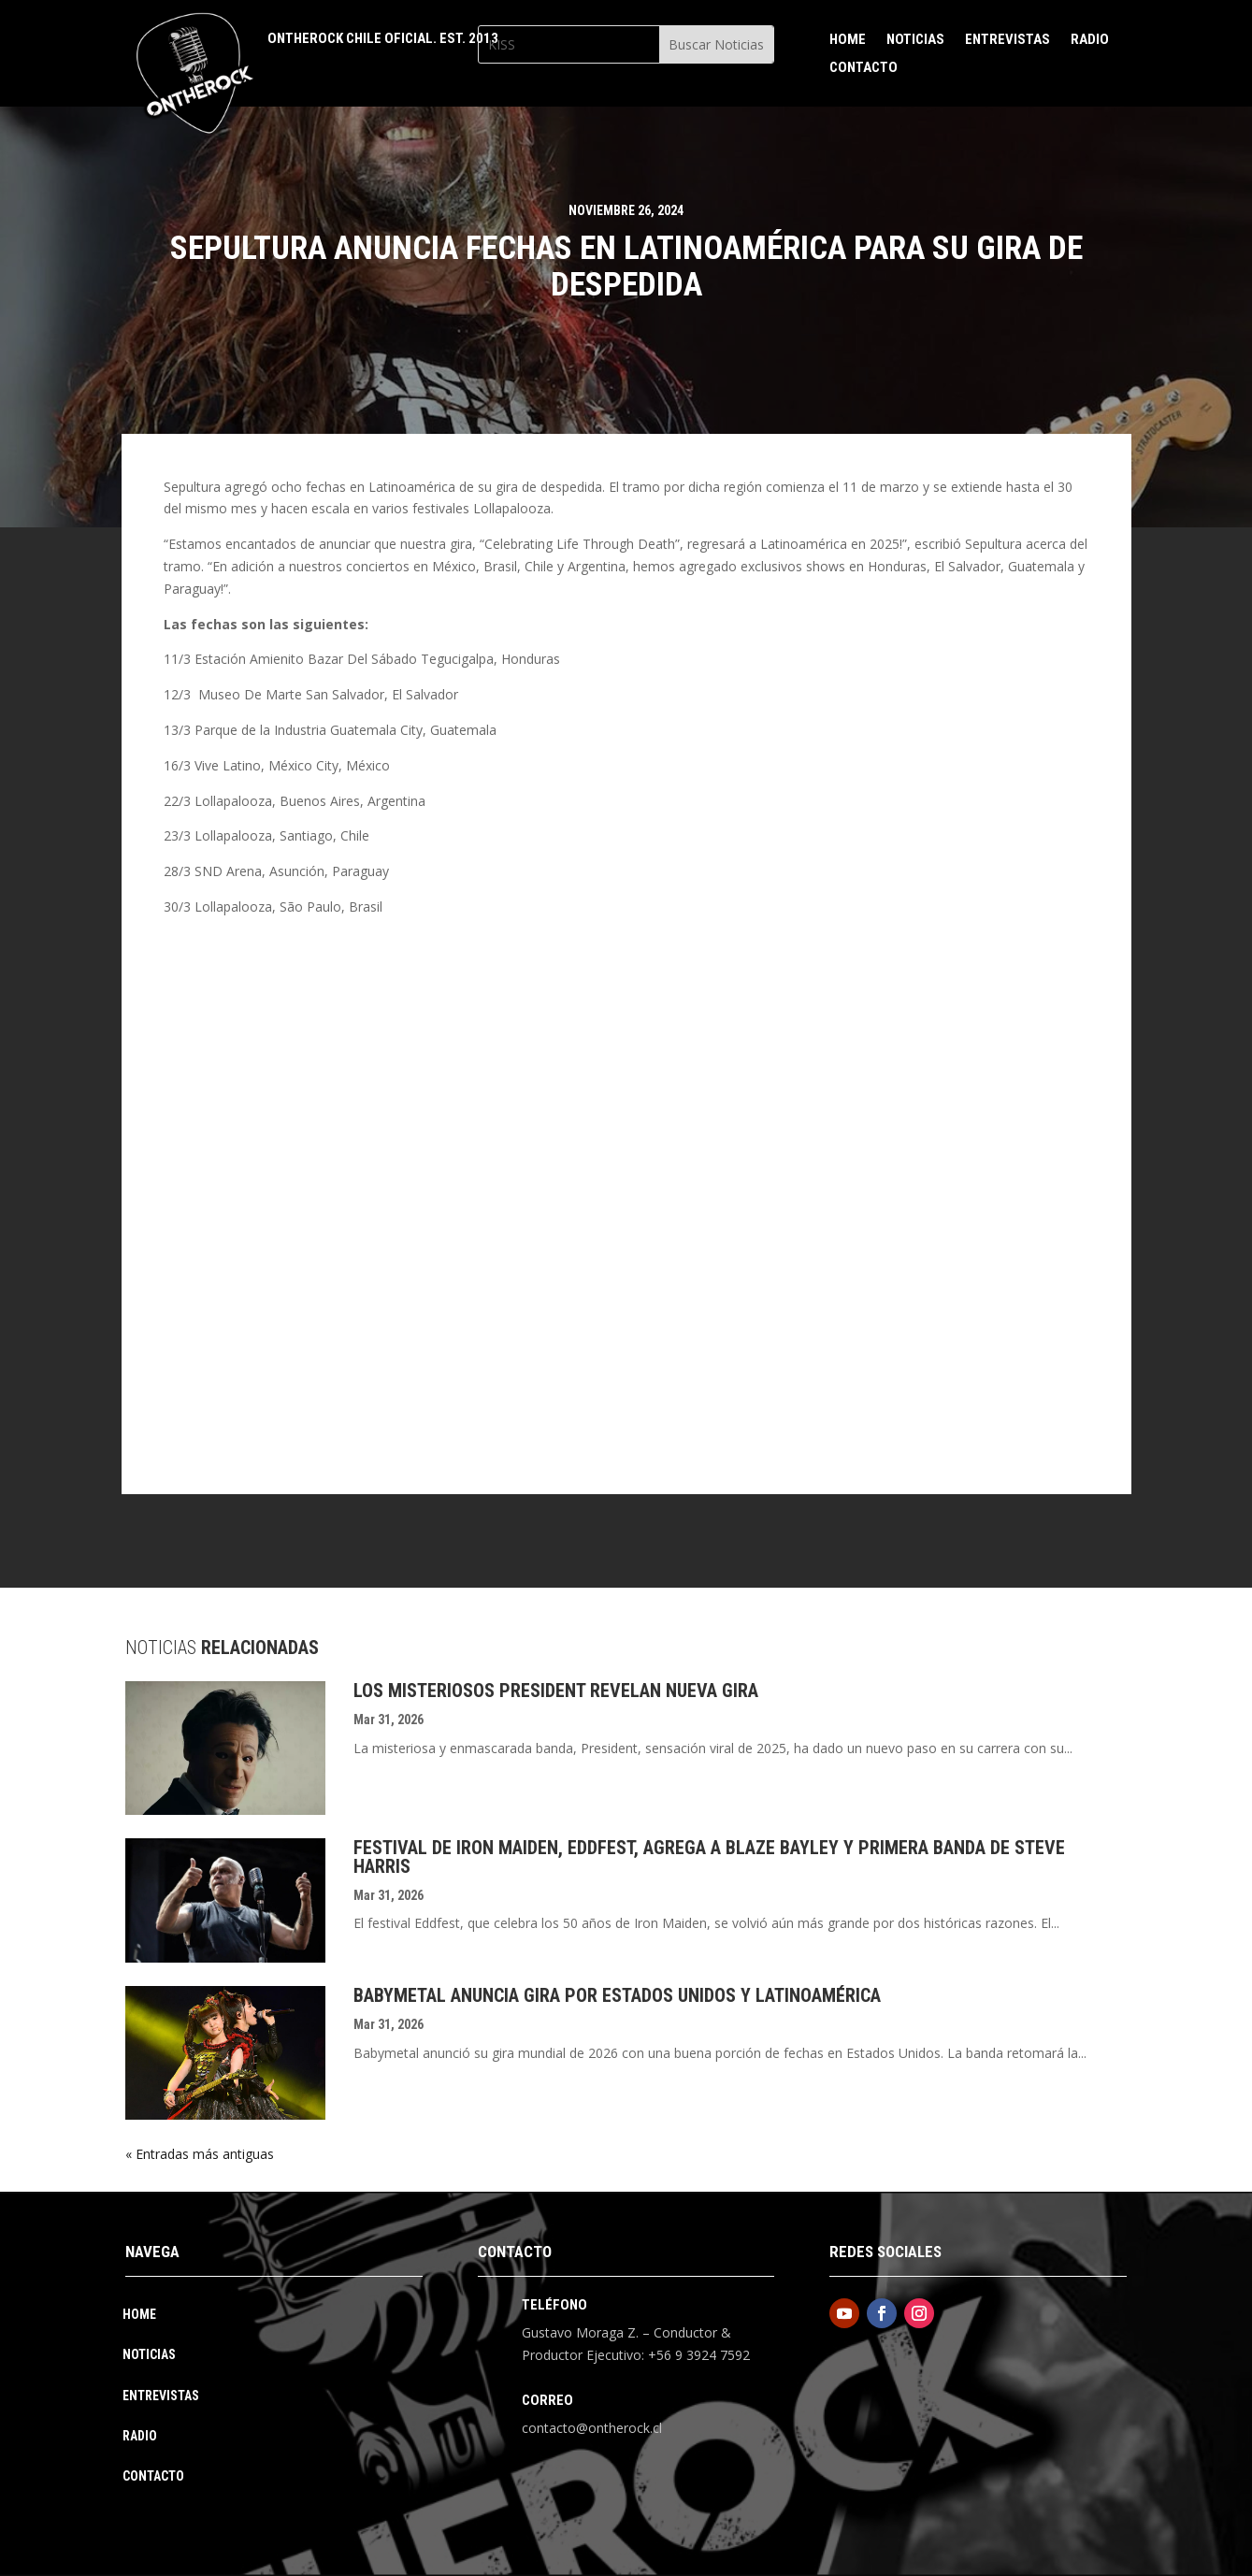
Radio (1090, 40)
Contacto (863, 68)
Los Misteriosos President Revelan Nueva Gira (555, 1690)
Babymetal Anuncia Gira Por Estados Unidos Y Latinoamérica (617, 1995)
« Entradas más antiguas (199, 2154)
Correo (547, 2400)
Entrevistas (1007, 40)
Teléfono (554, 2304)
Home (847, 40)
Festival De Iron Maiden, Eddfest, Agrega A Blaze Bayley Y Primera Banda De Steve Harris (709, 1857)
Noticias (915, 40)
